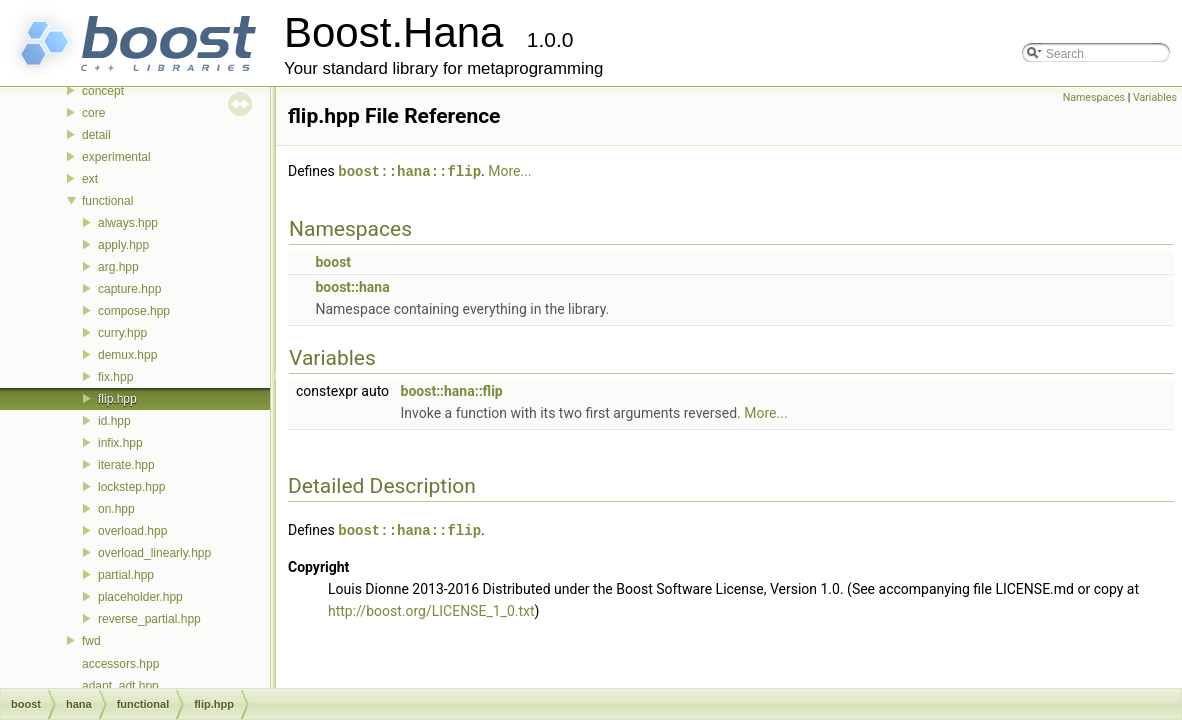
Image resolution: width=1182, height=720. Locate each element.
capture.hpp (129, 289)
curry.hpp (122, 333)
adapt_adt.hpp (120, 686)
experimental (116, 157)
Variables (1155, 97)
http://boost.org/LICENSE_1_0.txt (431, 609)
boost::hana (352, 286)
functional (107, 201)
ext (90, 179)
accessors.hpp (120, 664)
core (93, 113)
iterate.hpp (126, 465)
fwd (91, 641)
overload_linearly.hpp (154, 553)
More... (509, 171)
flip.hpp (117, 399)
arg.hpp (118, 267)
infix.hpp (120, 443)
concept (103, 91)
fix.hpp (115, 377)
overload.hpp (132, 531)
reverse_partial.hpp (149, 619)
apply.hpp (123, 245)
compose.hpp (134, 311)
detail (96, 135)
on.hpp (116, 509)
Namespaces (1094, 97)
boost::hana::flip (409, 170)
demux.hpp (127, 355)
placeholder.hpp (140, 597)
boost (333, 261)
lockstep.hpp (131, 487)
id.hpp (114, 421)
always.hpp (128, 223)
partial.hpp (126, 575)
